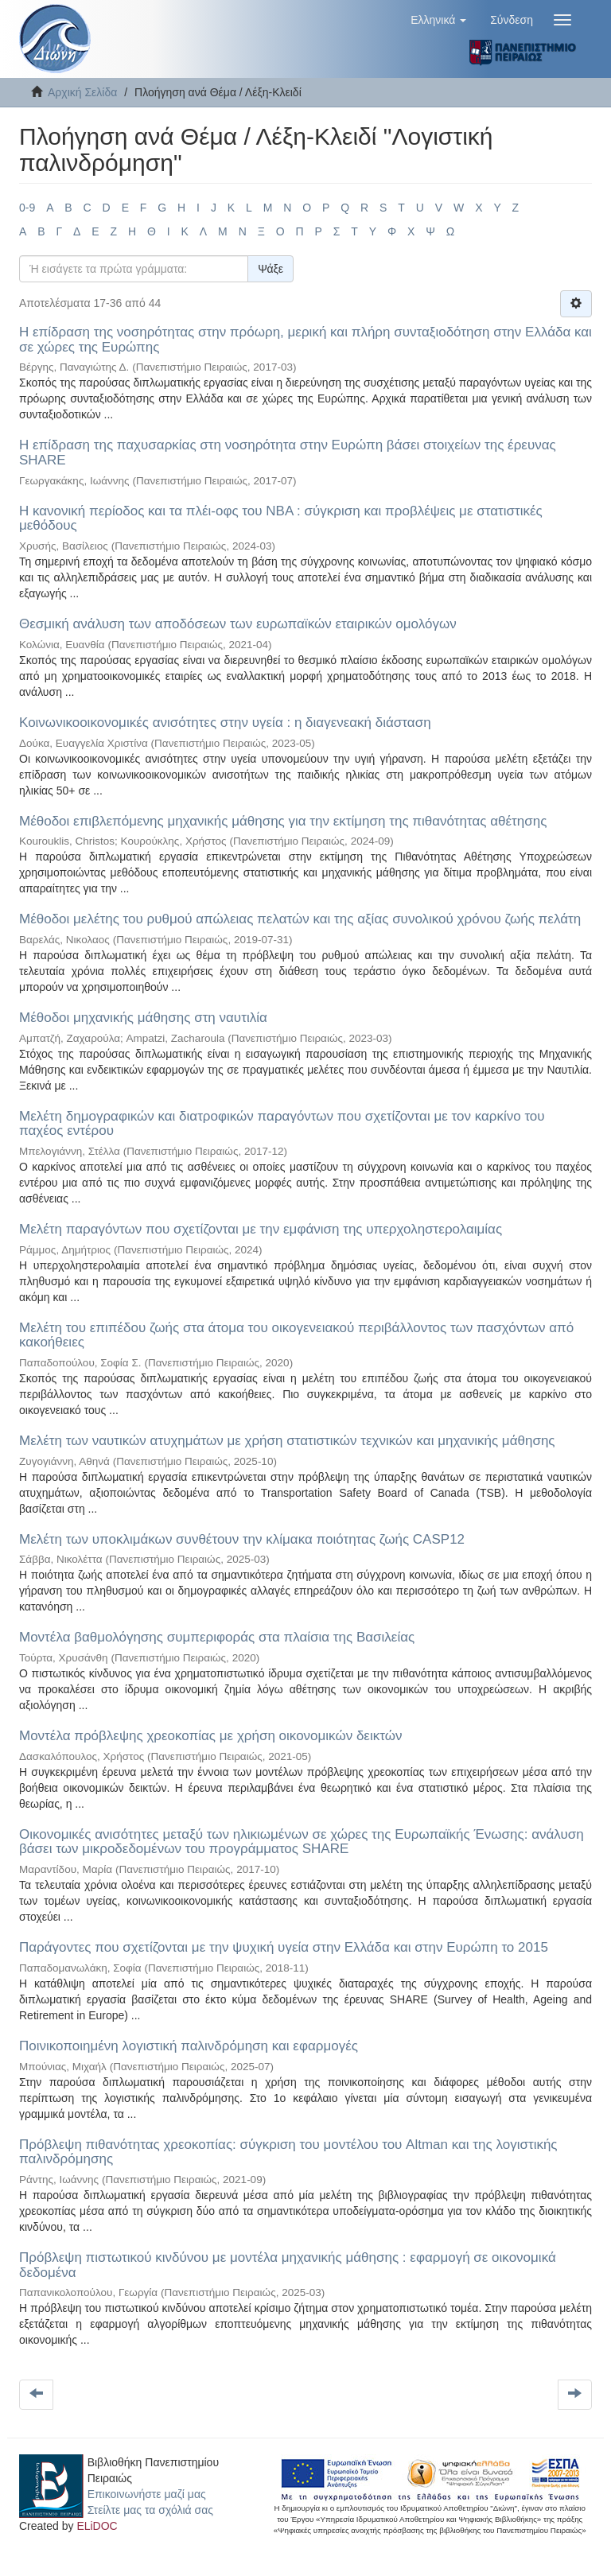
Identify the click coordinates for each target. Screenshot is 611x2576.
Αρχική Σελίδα (82, 92)
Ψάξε (270, 268)
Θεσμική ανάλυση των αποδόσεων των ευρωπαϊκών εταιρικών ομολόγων (238, 623)
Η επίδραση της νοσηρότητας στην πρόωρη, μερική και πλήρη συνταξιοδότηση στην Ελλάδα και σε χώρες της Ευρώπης (305, 339)
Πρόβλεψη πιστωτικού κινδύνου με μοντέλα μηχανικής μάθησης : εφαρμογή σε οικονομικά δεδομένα (287, 2265)
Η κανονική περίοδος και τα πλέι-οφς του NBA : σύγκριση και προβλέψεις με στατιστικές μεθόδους (281, 518)
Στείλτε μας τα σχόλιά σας (150, 2510)
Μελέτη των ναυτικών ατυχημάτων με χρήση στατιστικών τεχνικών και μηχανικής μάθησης (287, 1440)
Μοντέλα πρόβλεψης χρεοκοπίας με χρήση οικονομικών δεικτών (210, 1735)
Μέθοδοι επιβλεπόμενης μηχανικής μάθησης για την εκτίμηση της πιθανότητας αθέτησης (283, 821)
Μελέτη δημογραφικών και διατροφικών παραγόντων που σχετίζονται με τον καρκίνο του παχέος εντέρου (282, 1124)
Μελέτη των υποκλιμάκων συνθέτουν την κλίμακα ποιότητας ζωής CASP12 (242, 1539)
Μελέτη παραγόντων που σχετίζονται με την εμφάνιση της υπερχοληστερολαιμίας (260, 1229)
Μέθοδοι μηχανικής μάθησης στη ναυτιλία (143, 1017)
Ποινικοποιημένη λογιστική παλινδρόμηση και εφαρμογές (188, 2045)
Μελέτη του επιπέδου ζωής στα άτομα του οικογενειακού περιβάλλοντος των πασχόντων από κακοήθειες (296, 1335)
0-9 (27, 207)
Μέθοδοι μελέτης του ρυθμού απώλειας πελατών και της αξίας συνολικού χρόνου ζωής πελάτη (300, 919)
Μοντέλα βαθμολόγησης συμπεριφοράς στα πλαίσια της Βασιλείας (216, 1637)
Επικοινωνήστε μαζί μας (147, 2494)
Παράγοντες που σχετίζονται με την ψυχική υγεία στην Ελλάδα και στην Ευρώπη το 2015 (283, 1947)
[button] (438, 20)
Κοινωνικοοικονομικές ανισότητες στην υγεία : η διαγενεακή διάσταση (225, 722)
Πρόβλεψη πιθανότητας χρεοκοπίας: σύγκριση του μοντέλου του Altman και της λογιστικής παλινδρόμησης (288, 2152)
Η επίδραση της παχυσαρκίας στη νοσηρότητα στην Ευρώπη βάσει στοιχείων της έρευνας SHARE (287, 452)
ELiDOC (96, 2526)
